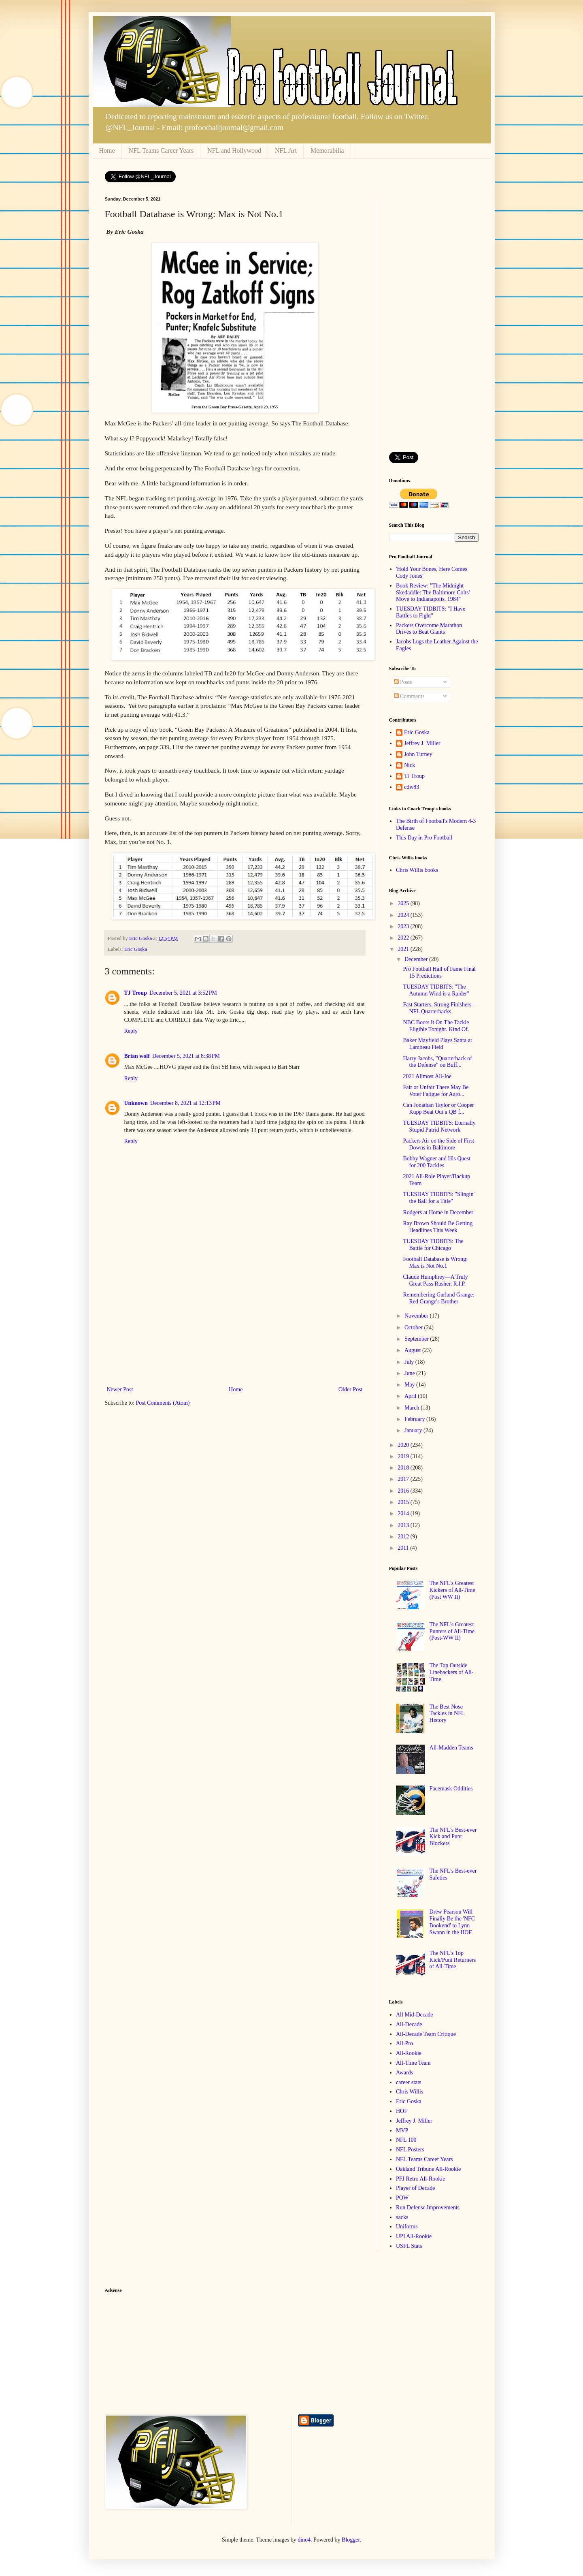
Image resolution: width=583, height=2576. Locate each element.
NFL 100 (406, 2140)
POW (402, 2198)
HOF (401, 2111)
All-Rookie (408, 2053)
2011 (404, 1548)
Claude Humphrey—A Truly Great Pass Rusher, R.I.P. (435, 1280)
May (410, 1385)
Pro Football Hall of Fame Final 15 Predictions (439, 972)
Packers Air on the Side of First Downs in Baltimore (438, 1144)
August (413, 1350)
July (409, 1362)
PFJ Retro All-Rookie (420, 2179)
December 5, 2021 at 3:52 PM (183, 993)
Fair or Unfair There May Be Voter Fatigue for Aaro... (435, 1090)
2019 (404, 1456)
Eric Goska (135, 949)
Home (107, 150)
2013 (404, 1525)
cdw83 (411, 787)
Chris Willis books (417, 870)
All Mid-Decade (414, 2015)
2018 (404, 1468)
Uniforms (407, 2227)
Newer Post (120, 1389)
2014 (404, 1513)
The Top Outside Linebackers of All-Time (452, 1672)
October (414, 1327)
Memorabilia (327, 150)
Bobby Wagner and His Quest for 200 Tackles (436, 1162)
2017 (404, 1479)
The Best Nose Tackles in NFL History (447, 1714)
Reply (131, 1031)
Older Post (350, 1389)
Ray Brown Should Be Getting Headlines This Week (437, 1226)
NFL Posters (410, 2150)
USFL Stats (409, 2246)
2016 (404, 1491)
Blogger (351, 2540)
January (413, 1430)
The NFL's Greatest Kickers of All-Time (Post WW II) (452, 1590)
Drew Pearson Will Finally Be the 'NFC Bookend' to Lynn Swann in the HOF (452, 1922)
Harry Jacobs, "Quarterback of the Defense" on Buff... (437, 1061)
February (415, 1419)
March (412, 1408)
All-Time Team (413, 2063)
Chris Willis (409, 2092)
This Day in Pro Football (424, 838)
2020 (404, 1445)
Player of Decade (415, 2188)
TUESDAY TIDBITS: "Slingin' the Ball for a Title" (438, 1197)
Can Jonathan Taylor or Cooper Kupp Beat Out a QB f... (438, 1108)
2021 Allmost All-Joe (427, 1076)
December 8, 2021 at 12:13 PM (185, 1103)
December (416, 959)
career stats (408, 2082)
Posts (403, 682)
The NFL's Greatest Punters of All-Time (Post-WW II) (452, 1631)
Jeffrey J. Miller (422, 743)
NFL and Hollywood (234, 150)
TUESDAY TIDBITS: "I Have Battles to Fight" (430, 612)
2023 (404, 926)
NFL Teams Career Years (161, 150)
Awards (404, 2073)
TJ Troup (135, 993)
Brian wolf (137, 1056)
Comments (409, 696)
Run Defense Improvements (428, 2207)
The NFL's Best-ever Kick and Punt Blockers (453, 1837)
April (411, 1396)
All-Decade (409, 2024)
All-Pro (404, 2043)
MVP (402, 2130)
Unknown (136, 1103)
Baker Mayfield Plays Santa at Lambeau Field (437, 1043)
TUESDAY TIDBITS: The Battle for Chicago (433, 1244)
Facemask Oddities (451, 1789)
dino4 (304, 2540)
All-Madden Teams (451, 1748)
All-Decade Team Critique (426, 2034)
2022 (404, 938)
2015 (404, 1502)
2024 (404, 915)
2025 (404, 903)
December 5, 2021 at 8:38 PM (186, 1056)
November (417, 1316)
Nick (409, 765)
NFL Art (286, 150)
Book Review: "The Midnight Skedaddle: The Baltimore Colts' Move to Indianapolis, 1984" (433, 592)
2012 (404, 1537)
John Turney (418, 754)
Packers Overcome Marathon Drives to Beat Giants (429, 628)
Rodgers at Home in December (438, 1212)
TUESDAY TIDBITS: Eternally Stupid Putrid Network (439, 1126)
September (417, 1339)
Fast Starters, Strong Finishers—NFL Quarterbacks (440, 1008)
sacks (402, 2217)
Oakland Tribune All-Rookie (428, 2169)
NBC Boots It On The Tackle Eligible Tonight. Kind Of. (436, 1025)
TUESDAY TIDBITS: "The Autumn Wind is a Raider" (436, 990)
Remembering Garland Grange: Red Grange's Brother (438, 1298)
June (410, 1373)
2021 (404, 949)
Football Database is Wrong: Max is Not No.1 (435, 1262)
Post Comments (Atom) (163, 1403)
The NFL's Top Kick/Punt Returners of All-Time (453, 1960)
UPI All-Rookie (414, 2236)
